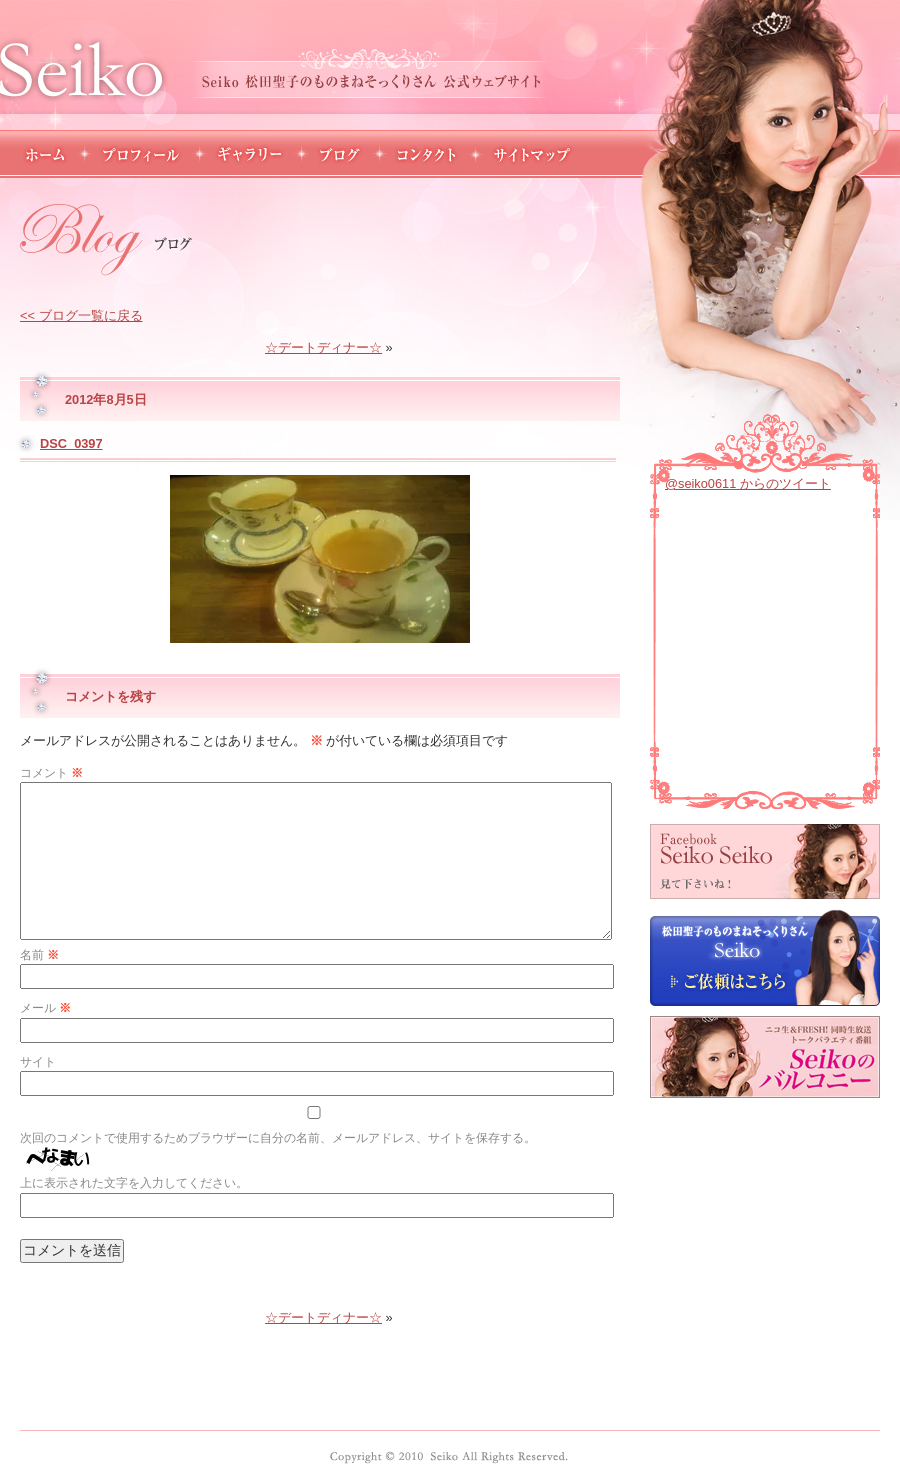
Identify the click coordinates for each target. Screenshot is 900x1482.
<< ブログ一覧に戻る (81, 315)
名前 (39, 955)
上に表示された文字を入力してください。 (134, 1183)
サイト (38, 1062)
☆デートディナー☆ (323, 347)
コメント (51, 773)
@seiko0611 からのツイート (748, 483)
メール (45, 1008)
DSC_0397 (71, 443)
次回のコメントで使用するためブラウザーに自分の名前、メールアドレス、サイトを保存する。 (278, 1138)
